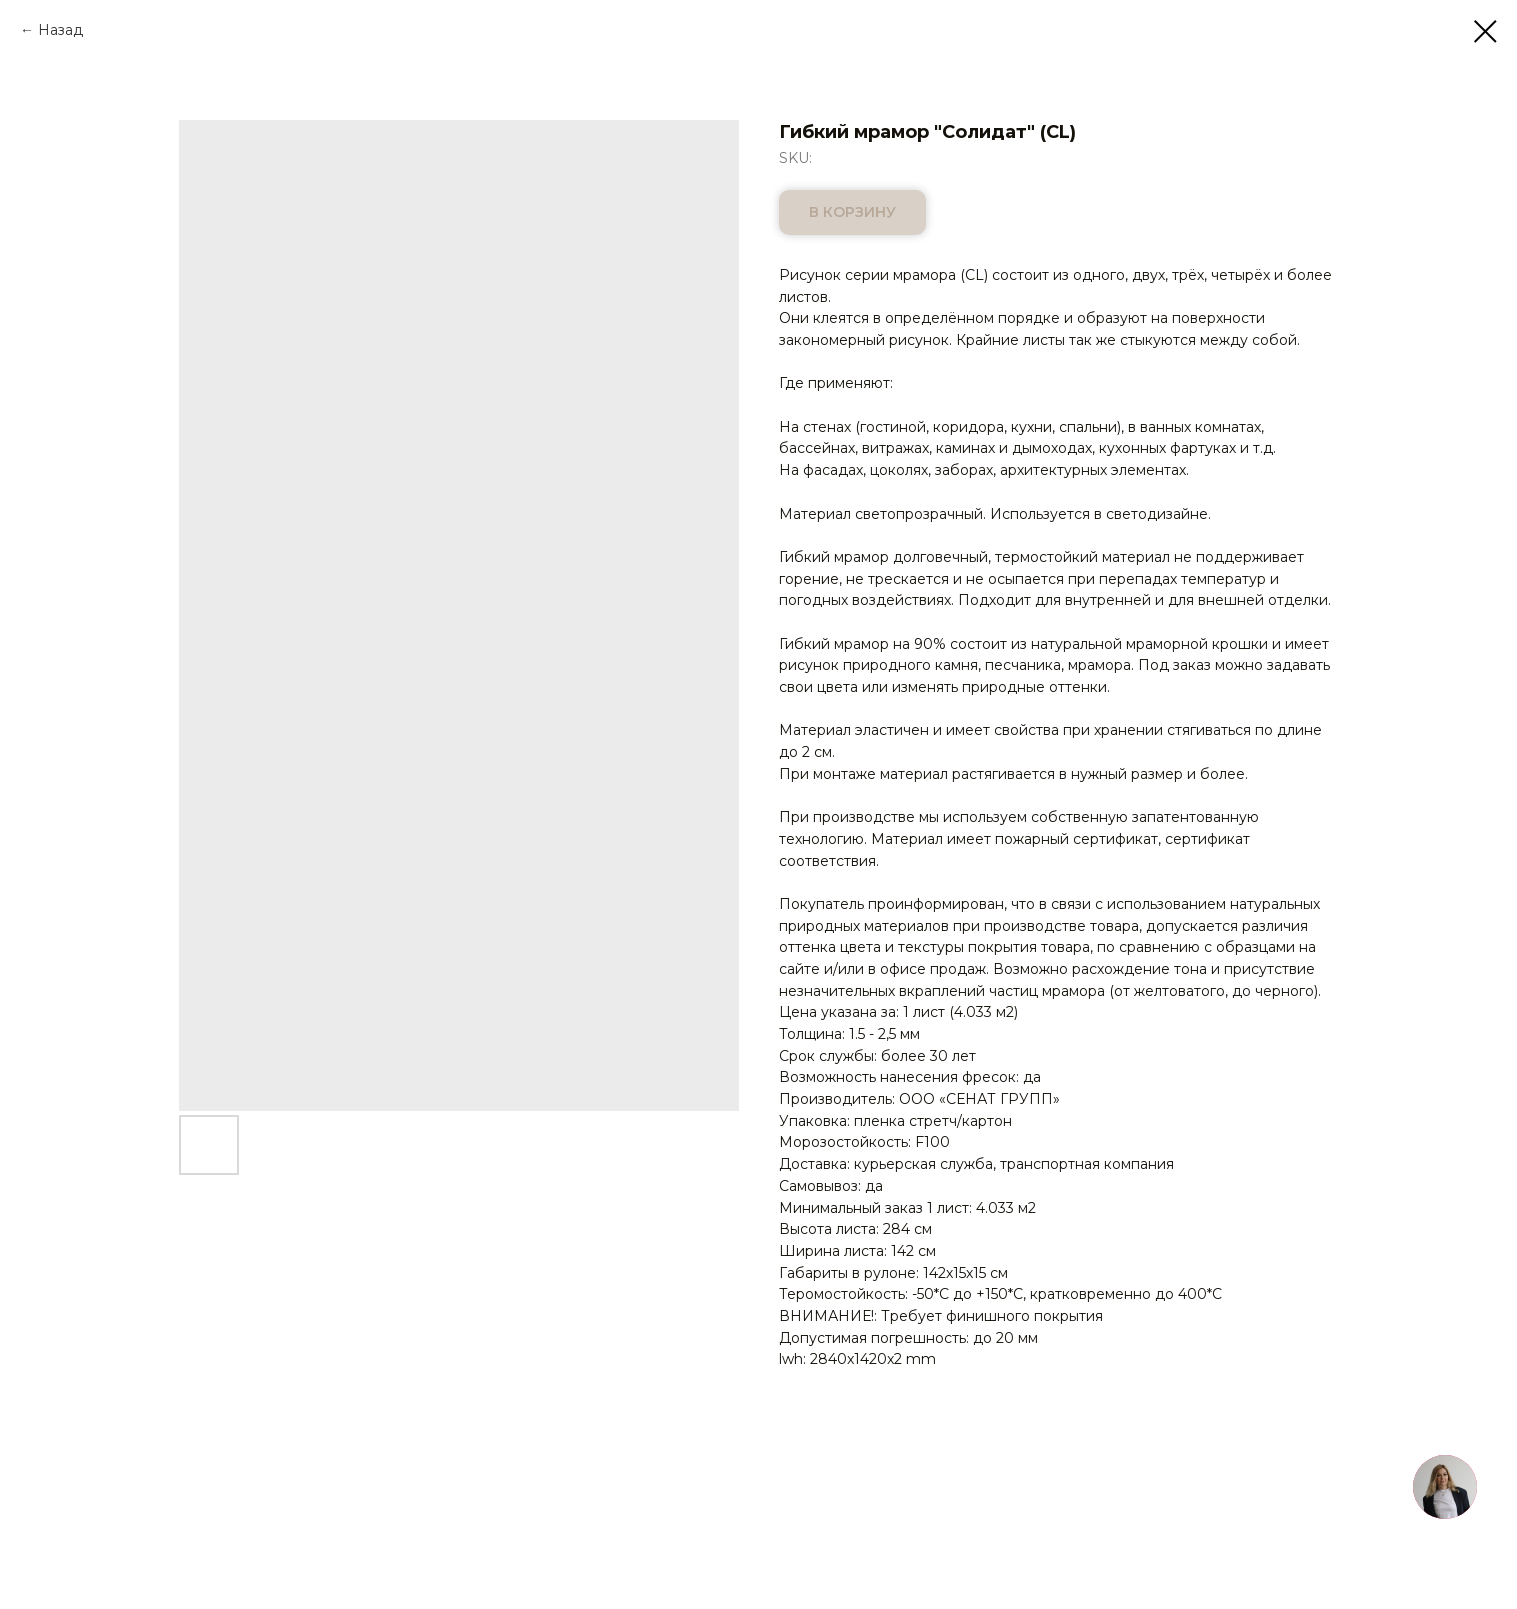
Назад (60, 30)
